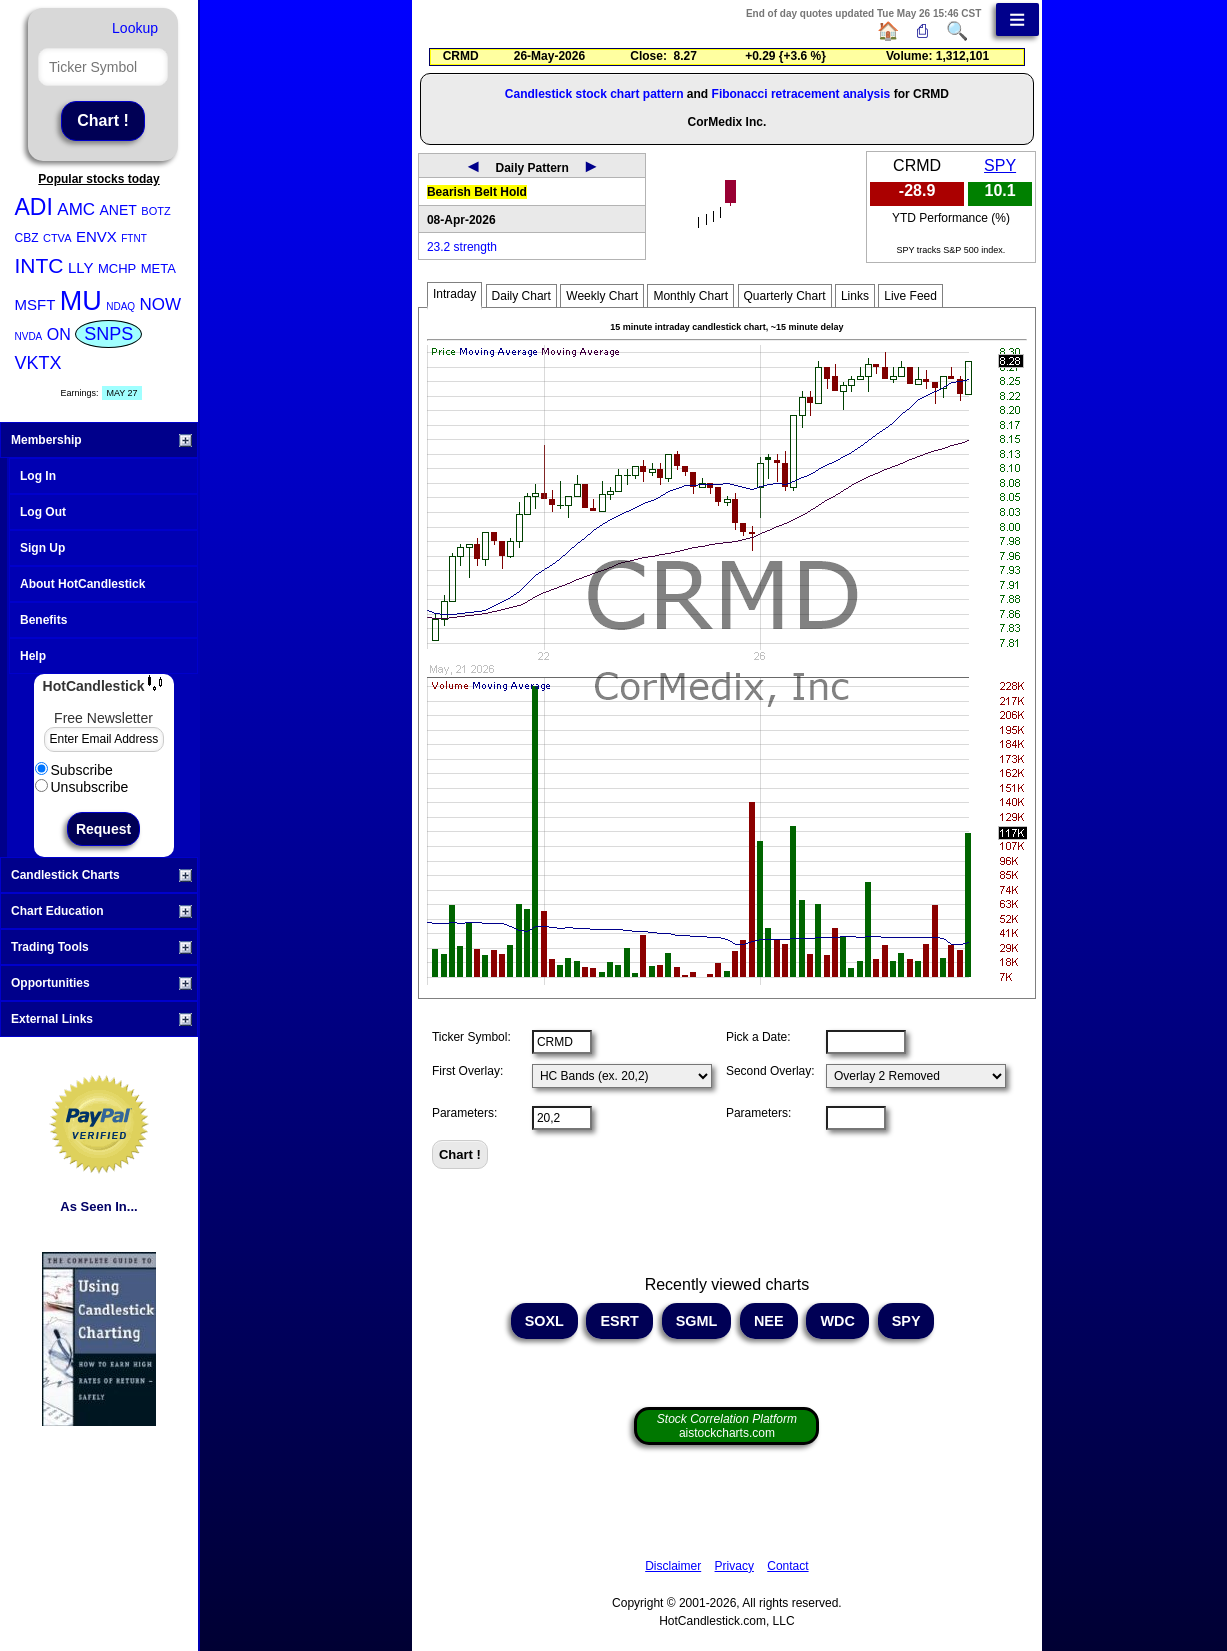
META (158, 268)
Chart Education (101, 911)
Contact (787, 1566)
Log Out (43, 512)
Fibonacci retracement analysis (801, 94)
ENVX (96, 236)
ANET (118, 210)
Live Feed (910, 296)
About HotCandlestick (82, 584)
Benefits (43, 620)
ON (59, 334)
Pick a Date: (758, 1037)
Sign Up (42, 548)
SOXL (544, 1321)
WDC (837, 1321)
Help (33, 656)
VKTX (38, 363)
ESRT (619, 1321)
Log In (38, 476)
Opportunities (101, 983)
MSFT (35, 304)
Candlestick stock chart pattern (594, 94)
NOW (161, 304)
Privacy (734, 1566)
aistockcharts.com (727, 1426)
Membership (101, 440)
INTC (39, 265)
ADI (34, 207)
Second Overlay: (770, 1071)
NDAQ (120, 306)
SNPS (108, 334)
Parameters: (464, 1113)
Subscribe (74, 770)
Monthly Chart (690, 296)
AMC (76, 209)
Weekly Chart (602, 296)
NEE (769, 1321)
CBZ (27, 238)
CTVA (57, 238)
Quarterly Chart (785, 296)
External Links (101, 1019)
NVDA (29, 336)
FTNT (134, 238)
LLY (81, 267)
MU (81, 301)
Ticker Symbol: (471, 1037)
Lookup (135, 28)
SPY (1000, 165)
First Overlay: (467, 1071)
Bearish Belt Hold (477, 192)
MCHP (117, 268)
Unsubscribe (82, 787)
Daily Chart (521, 296)
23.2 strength (462, 247)
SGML (696, 1321)
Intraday (454, 294)
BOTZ (155, 211)
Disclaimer (673, 1566)
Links (855, 296)
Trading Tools (101, 947)
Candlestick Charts (101, 875)
